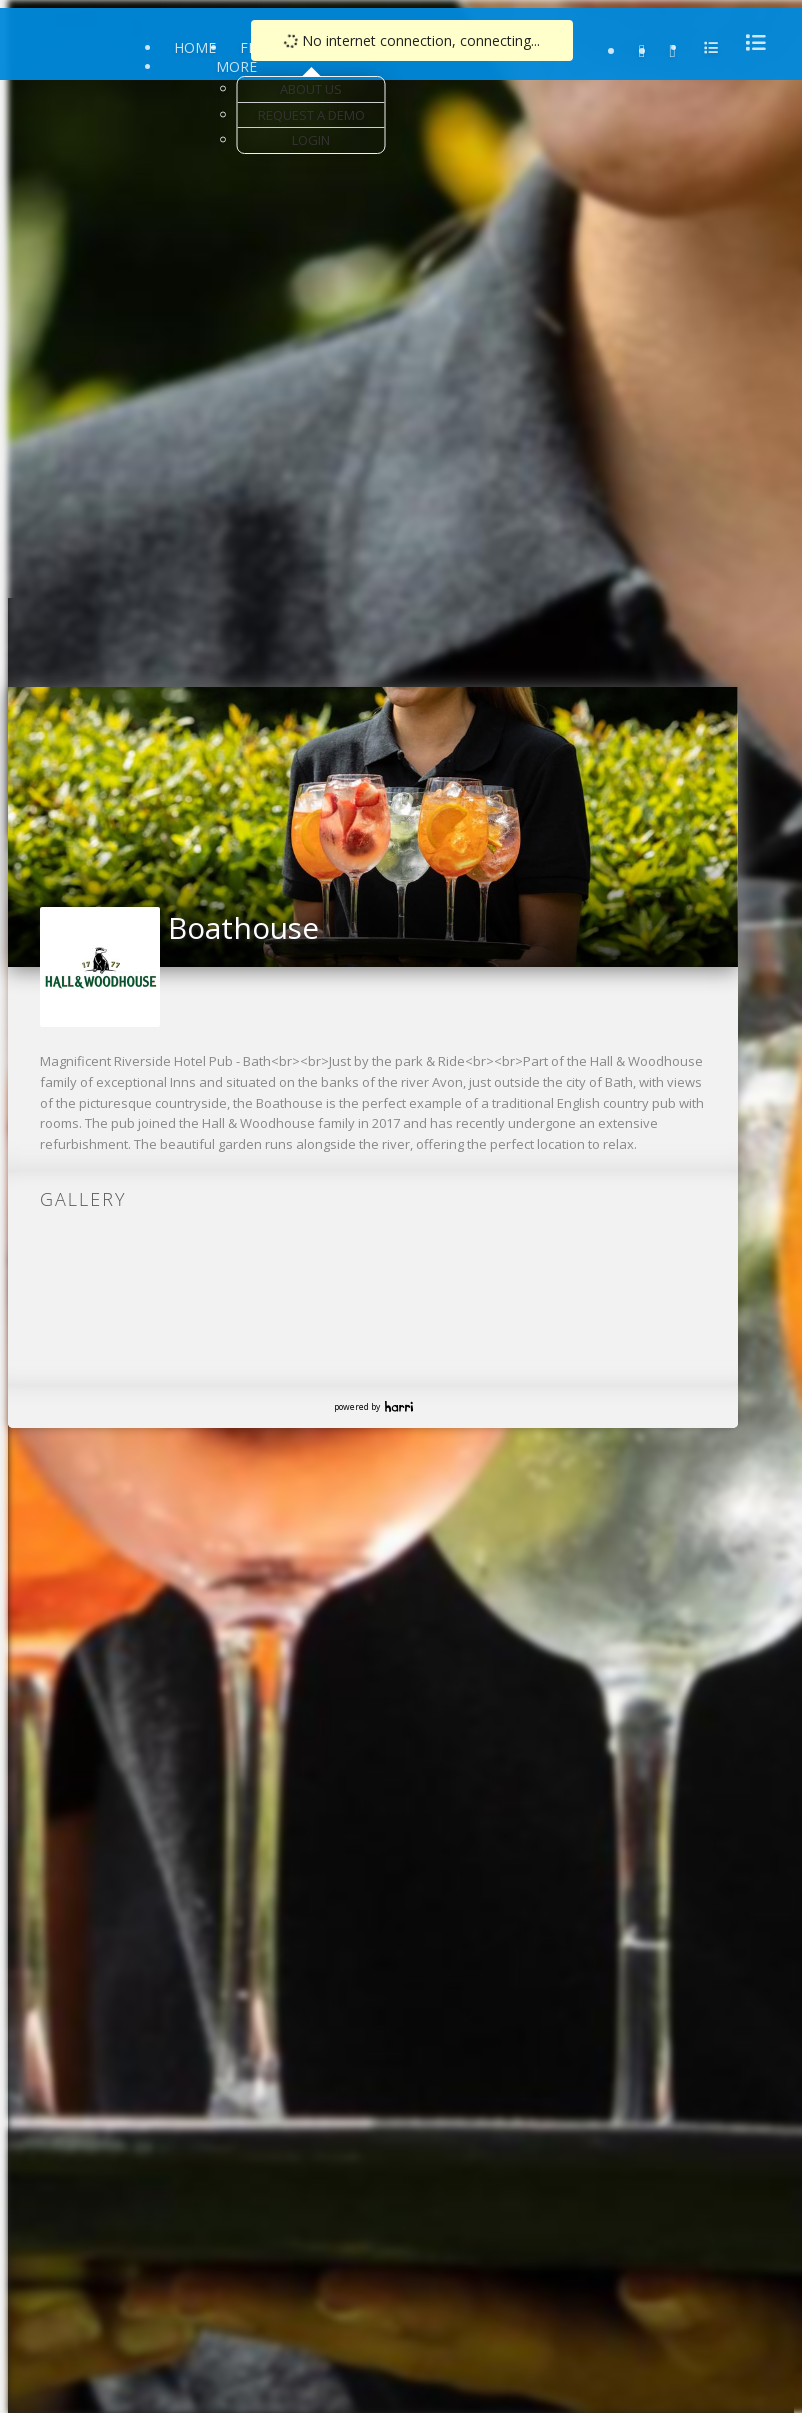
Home (195, 47)
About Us (311, 89)
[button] (24, 821)
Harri (399, 1406)
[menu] (750, 42)
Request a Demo (311, 115)
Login (311, 140)
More (236, 66)
